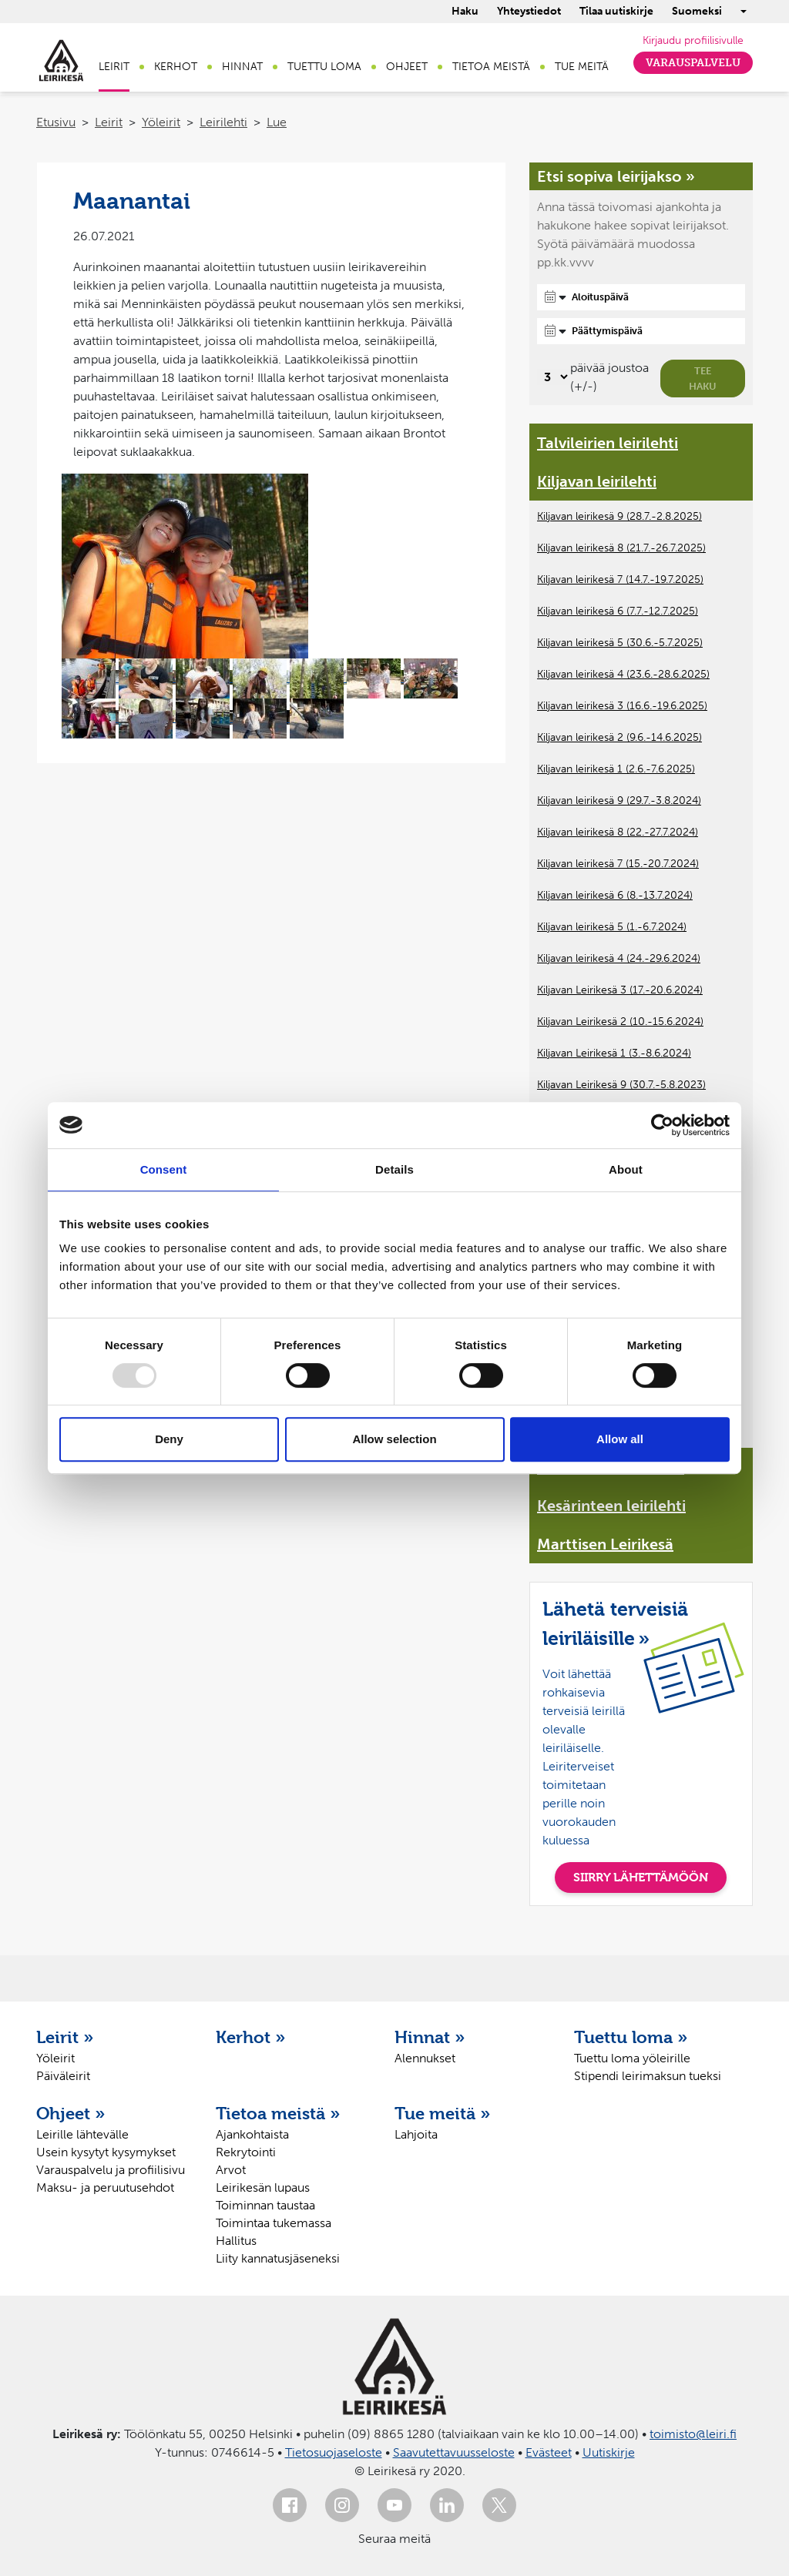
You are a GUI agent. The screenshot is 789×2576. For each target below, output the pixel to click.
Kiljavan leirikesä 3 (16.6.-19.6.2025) (622, 705)
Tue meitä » (442, 2113)
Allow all (619, 1438)
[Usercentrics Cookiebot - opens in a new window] (662, 1125)
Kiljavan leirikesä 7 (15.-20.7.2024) (618, 863)
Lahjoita (416, 2134)
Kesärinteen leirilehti (611, 1505)
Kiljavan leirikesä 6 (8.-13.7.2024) (615, 895)
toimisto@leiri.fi (693, 2434)
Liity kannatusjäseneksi (278, 2258)
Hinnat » (429, 2037)
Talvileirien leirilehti (607, 443)
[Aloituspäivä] (641, 297)
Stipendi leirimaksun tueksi (647, 2076)
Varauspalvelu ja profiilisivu (110, 2169)
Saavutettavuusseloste (454, 2452)
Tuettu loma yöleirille (632, 2058)
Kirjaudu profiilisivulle (693, 40)
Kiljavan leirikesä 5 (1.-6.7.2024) (612, 926)
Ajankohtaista (252, 2134)
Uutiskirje (609, 2452)
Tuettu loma (324, 66)
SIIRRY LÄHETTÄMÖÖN (640, 1877)
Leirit (114, 66)
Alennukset (424, 2058)
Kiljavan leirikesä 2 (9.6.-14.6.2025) (619, 737)
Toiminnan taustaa (265, 2205)
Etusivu (56, 122)
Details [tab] (394, 1169)
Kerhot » (251, 2037)
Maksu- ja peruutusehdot (105, 2187)
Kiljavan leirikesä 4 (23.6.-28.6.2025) (623, 674)
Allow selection (394, 1438)
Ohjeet (407, 66)
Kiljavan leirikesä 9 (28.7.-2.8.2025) (619, 516)
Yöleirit (161, 122)
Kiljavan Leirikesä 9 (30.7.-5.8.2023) (621, 1084)
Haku (465, 11)
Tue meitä (582, 66)
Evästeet (548, 2452)
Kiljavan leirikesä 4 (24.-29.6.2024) (618, 958)
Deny (169, 1438)
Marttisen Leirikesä (605, 1544)
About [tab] (626, 1169)
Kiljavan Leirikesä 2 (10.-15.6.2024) (620, 1021)
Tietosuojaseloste (333, 2452)
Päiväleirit (63, 2076)
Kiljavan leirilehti (596, 481)
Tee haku (703, 378)
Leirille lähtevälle (82, 2134)
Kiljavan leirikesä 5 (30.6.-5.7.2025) (620, 642)
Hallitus (236, 2240)
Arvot (231, 2169)
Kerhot (175, 66)
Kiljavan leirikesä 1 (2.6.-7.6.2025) (616, 768)
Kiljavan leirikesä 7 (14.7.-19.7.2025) (620, 579)
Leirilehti (223, 122)
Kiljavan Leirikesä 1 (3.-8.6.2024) (614, 1053)
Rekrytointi (246, 2152)
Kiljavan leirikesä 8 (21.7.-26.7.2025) (621, 547)
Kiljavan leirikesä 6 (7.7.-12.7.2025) (617, 611)
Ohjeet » (71, 2113)
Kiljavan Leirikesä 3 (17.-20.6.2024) (620, 990)
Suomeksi (697, 11)
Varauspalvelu (693, 62)
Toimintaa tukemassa (273, 2223)
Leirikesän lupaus (263, 2187)
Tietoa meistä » (278, 2113)
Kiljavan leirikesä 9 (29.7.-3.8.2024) (619, 800)
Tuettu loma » (631, 2037)
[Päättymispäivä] (641, 331)
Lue (277, 122)
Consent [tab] (163, 1169)
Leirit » (65, 2037)
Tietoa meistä (491, 66)
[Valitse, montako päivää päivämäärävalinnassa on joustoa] (553, 377)
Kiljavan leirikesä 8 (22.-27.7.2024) (617, 832)
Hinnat (242, 66)
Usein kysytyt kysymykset (106, 2152)
